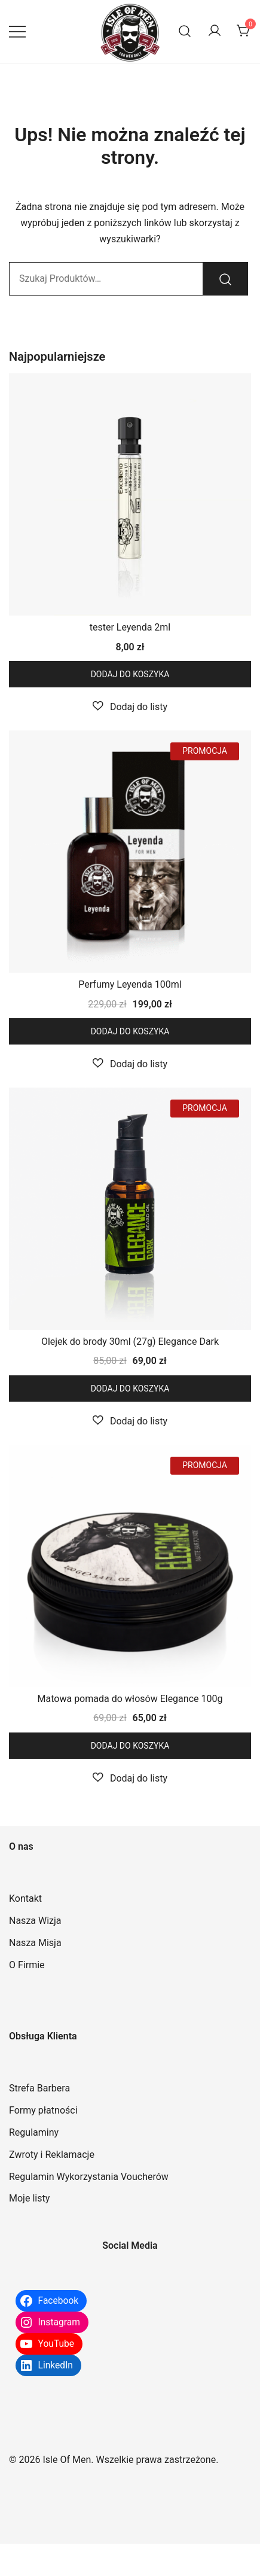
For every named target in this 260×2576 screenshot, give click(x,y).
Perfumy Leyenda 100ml (129, 984)
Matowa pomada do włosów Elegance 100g (130, 1698)
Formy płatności (43, 2110)
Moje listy (29, 2198)
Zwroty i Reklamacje (51, 2154)
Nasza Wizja (35, 1920)
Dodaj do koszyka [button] (130, 674)
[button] (130, 706)
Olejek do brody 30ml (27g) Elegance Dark (130, 1341)
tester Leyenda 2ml (130, 627)
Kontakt (25, 1898)
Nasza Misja (35, 1942)
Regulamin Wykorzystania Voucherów (89, 2176)
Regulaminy (34, 2132)
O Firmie (27, 1965)
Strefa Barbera (39, 2088)
